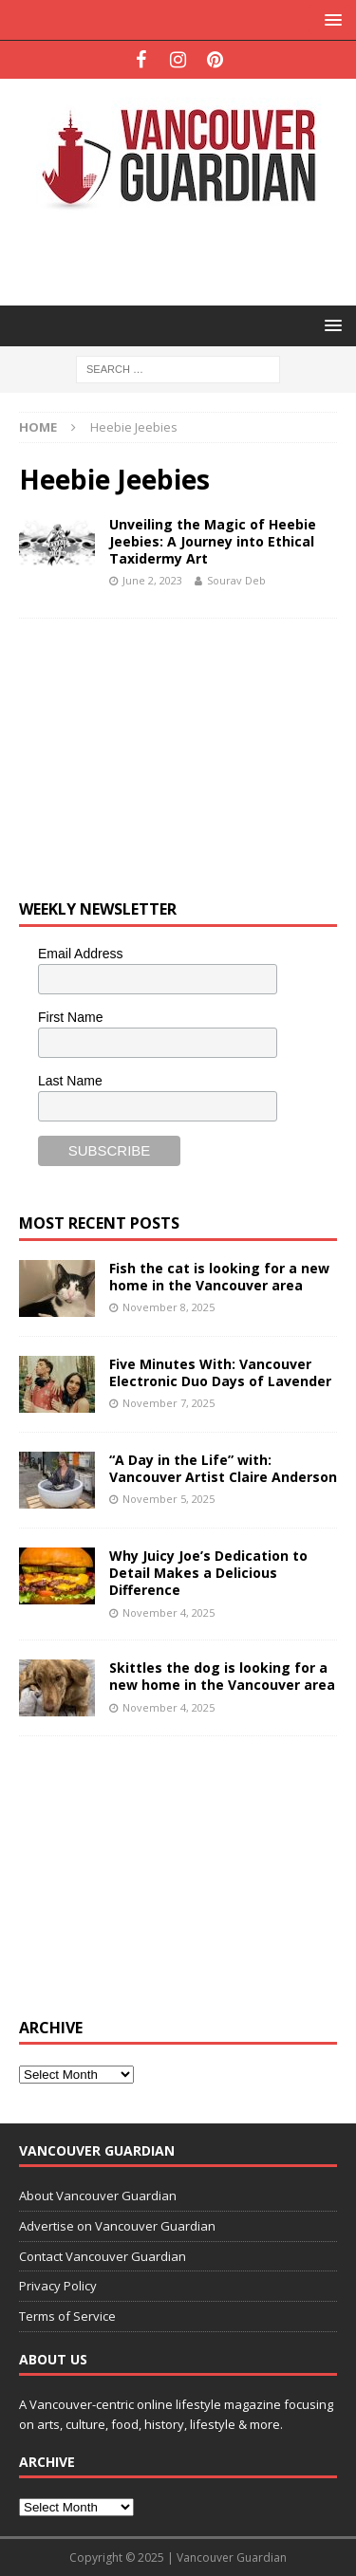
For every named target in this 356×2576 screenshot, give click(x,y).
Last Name (70, 1080)
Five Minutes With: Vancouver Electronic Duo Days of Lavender (220, 1372)
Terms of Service (67, 2316)
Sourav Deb (236, 580)
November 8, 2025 (168, 1307)
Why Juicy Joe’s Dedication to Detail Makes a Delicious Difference (208, 1573)
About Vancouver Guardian (98, 2195)
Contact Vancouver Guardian (102, 2256)
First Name (70, 1017)
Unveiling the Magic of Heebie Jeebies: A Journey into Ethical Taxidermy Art (212, 541)
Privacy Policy (58, 2285)
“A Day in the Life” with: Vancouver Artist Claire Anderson (223, 1468)
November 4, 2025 (168, 1612)
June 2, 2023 (152, 580)
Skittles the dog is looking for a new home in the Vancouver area (222, 1676)
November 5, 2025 (168, 1499)
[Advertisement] (187, 257)
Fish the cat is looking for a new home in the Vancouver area (219, 1276)
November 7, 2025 (168, 1403)
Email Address (80, 953)
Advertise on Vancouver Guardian (117, 2225)
